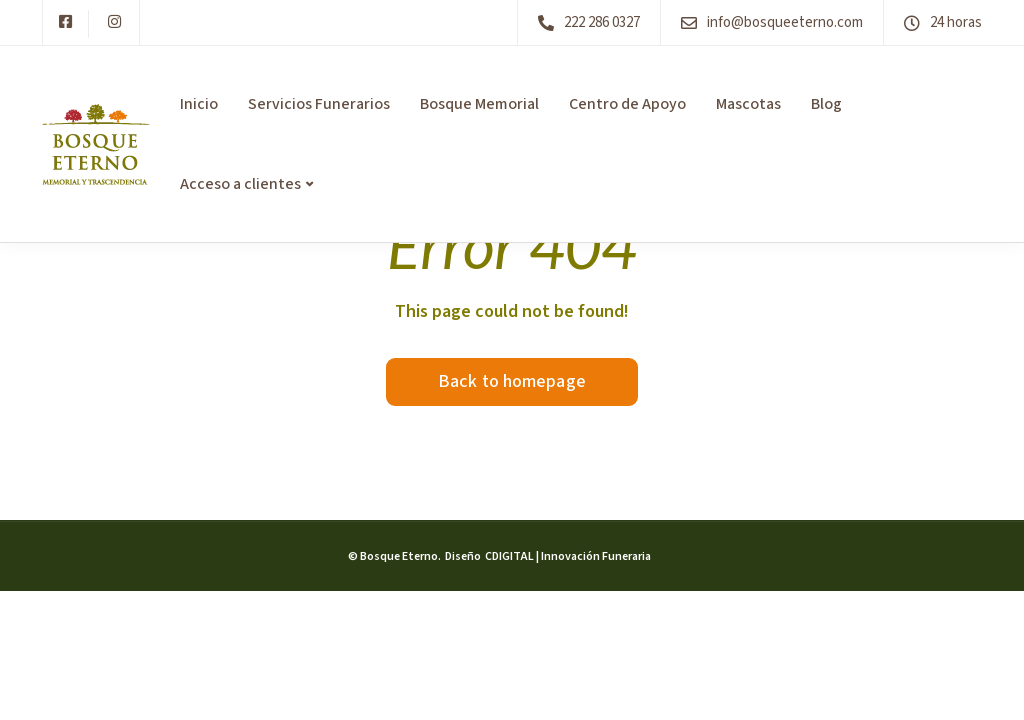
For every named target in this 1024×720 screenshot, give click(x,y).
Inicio (199, 104)
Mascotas (748, 104)
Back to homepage (512, 381)
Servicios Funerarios (319, 104)
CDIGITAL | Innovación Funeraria (567, 556)
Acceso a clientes (240, 184)
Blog (826, 104)
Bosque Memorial (479, 104)
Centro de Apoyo (627, 104)
